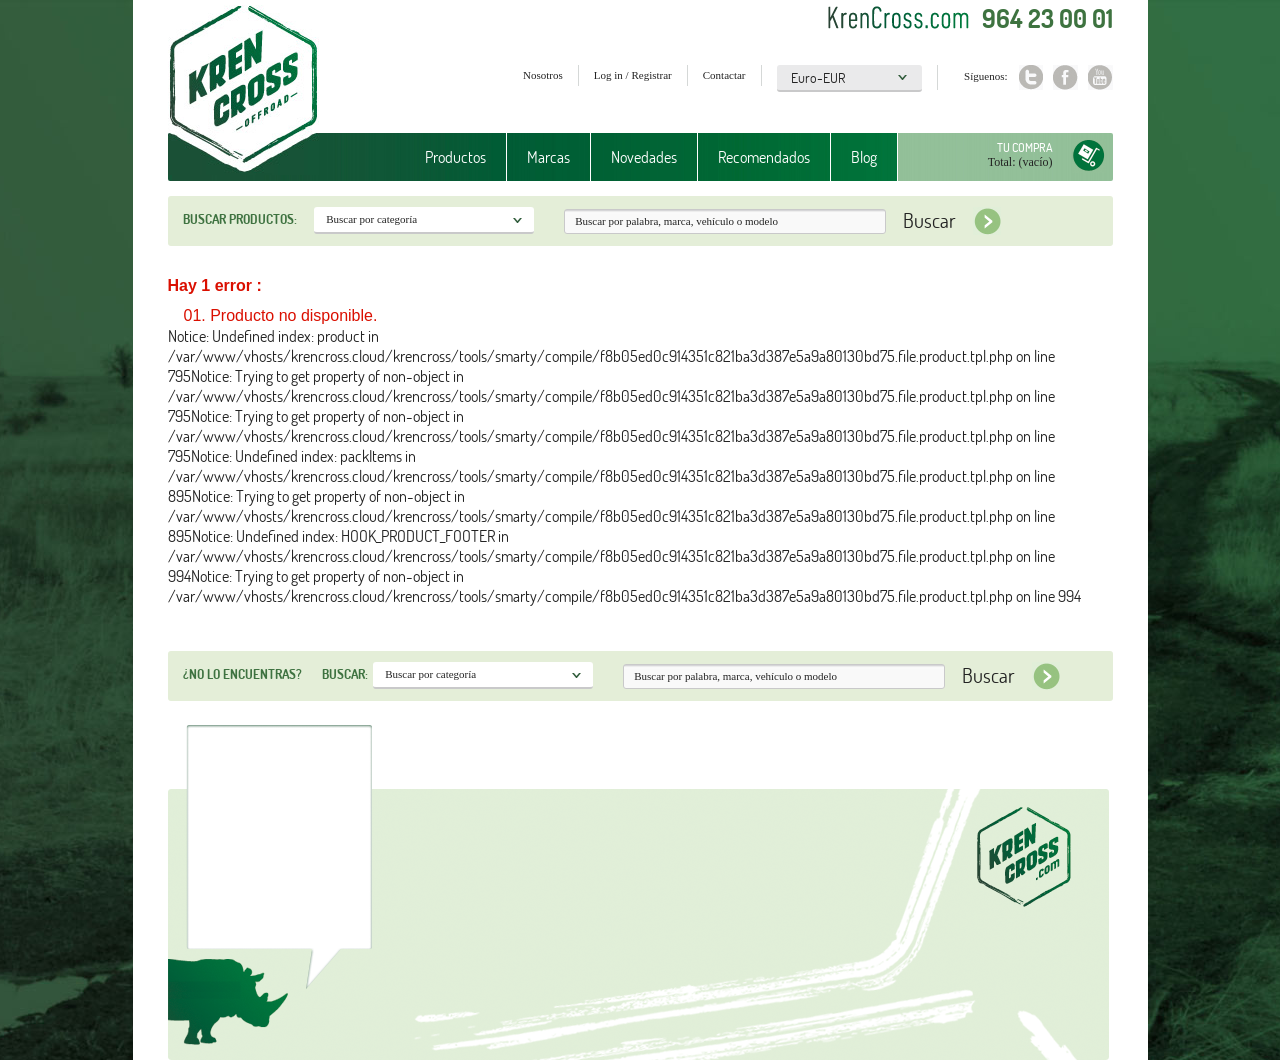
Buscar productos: (240, 219)
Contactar (724, 75)
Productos (455, 157)
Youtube (1100, 77)
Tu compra (1025, 147)
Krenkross (243, 90)
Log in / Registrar (633, 75)
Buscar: (345, 674)
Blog (864, 157)
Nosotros (543, 75)
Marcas (548, 157)
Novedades (644, 157)
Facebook (1065, 77)
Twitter (1030, 77)
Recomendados (764, 157)
